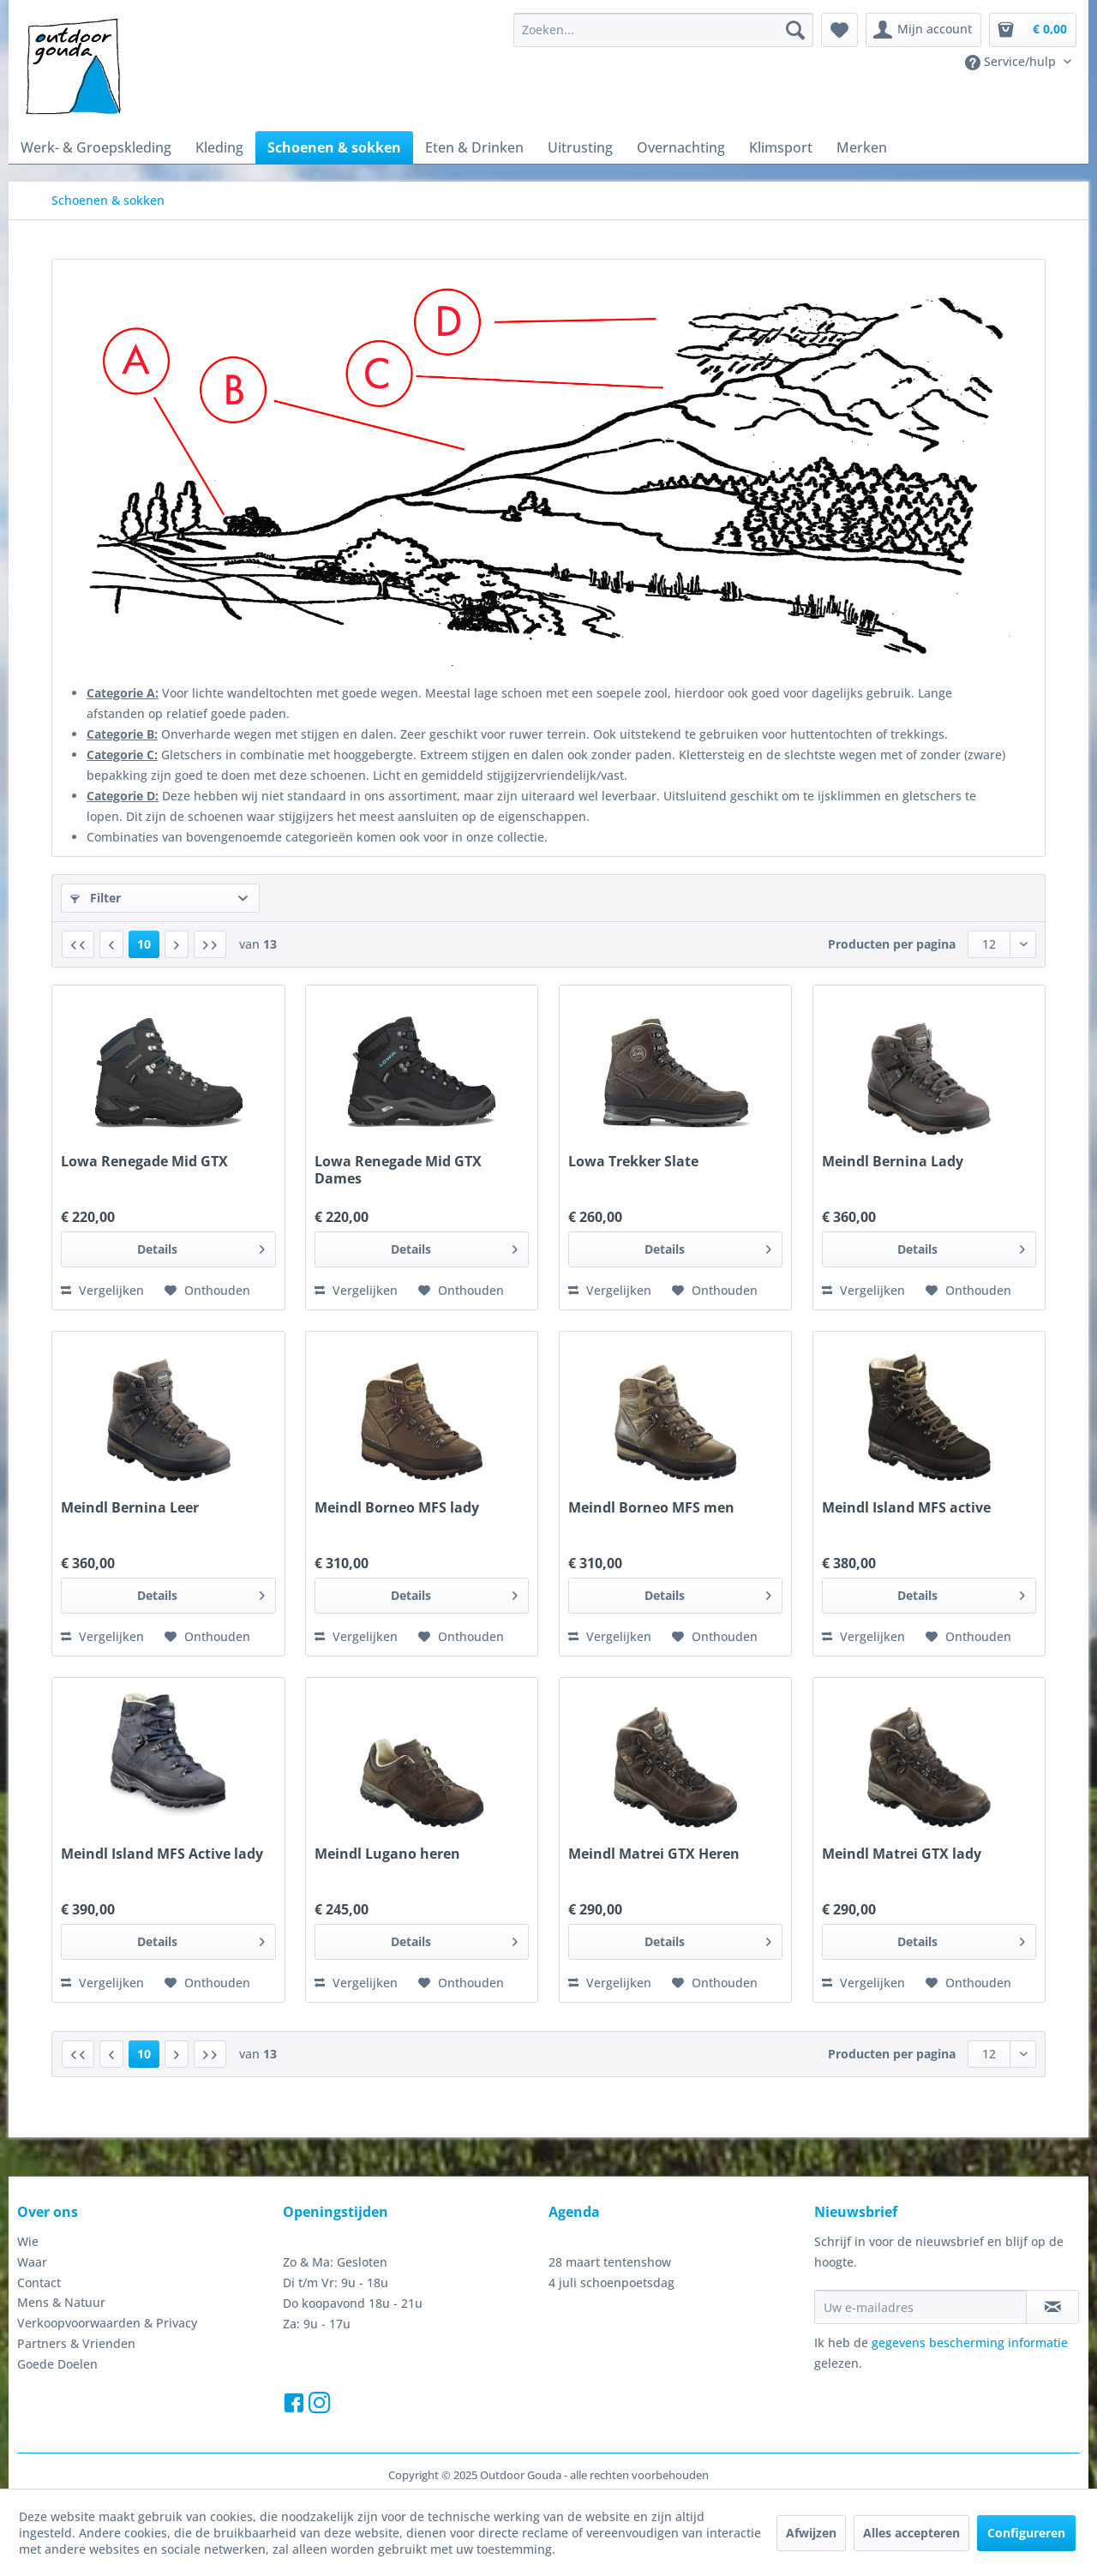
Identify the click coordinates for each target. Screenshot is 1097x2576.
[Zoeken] (795, 30)
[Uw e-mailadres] (920, 2307)
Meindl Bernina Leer (130, 1508)
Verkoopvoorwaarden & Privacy (107, 2323)
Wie (28, 2241)
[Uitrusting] (580, 147)
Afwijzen (811, 2533)
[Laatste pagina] (210, 944)
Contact (39, 2282)
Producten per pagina (892, 944)
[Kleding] (219, 147)
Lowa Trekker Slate (633, 1162)
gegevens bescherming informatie (970, 2342)
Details (201, 1246)
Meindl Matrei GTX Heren (654, 1854)
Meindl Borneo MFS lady (397, 1508)
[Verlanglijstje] (839, 30)
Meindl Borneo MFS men (651, 1508)
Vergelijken (102, 1290)
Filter (95, 898)
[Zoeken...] (663, 30)
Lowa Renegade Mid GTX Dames (398, 1170)
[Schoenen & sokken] (334, 147)
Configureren (1026, 2533)
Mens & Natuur (61, 2302)
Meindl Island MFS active (906, 1508)
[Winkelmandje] (1032, 30)
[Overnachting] (681, 147)
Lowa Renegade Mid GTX (144, 1162)
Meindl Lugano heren (387, 1854)
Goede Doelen (57, 2364)
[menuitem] (663, 30)
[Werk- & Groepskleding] (96, 147)
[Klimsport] (780, 147)
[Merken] (861, 147)
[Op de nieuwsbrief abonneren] (1052, 2307)
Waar (32, 2262)
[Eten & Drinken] (474, 147)
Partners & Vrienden (76, 2343)
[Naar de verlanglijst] (207, 1290)
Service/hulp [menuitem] (1012, 61)
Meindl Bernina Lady (892, 1162)
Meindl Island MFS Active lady (162, 1854)
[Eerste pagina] (78, 944)
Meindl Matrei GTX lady (901, 1854)
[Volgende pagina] (177, 944)
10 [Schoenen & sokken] (144, 944)
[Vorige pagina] (111, 944)
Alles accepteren (911, 2533)
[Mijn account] (923, 30)
